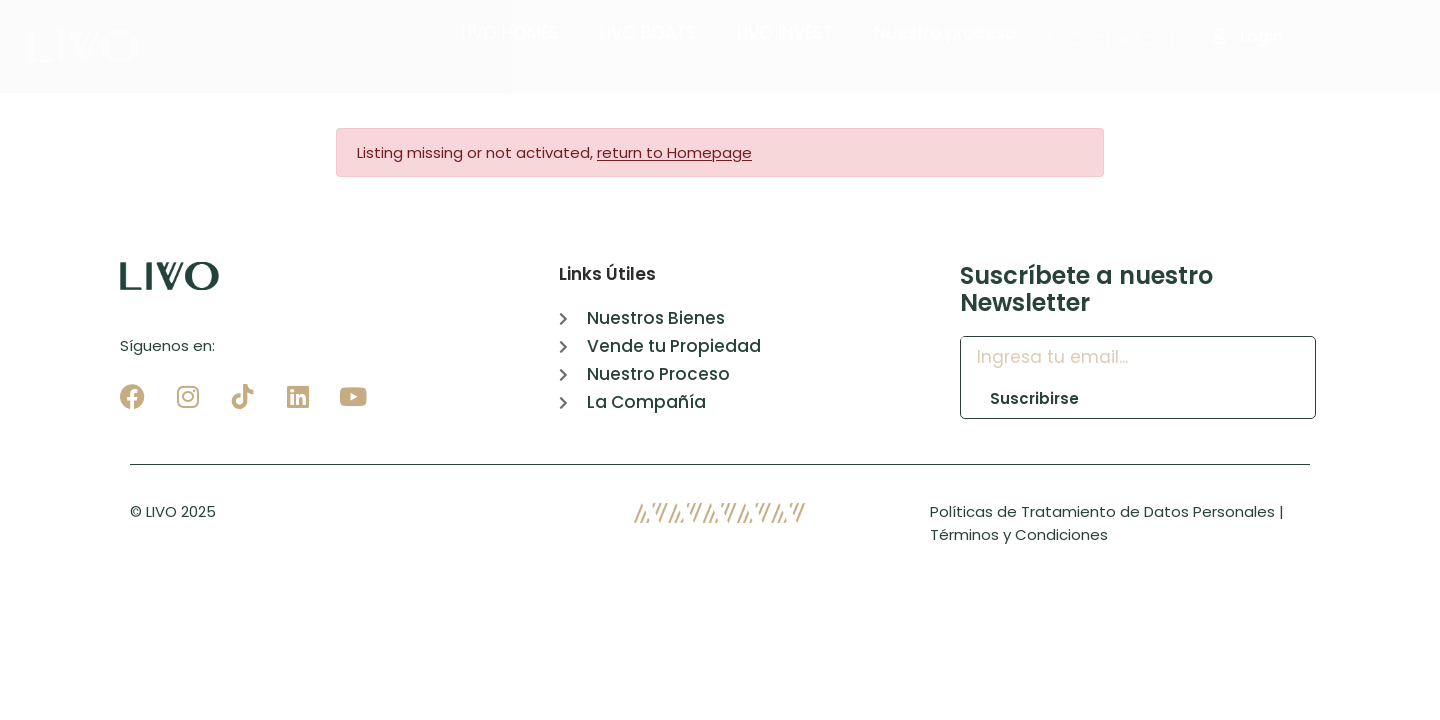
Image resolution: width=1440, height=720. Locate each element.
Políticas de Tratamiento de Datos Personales (1102, 511)
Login (1247, 36)
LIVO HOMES (510, 33)
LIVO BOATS (648, 33)
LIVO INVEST (785, 33)
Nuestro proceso (945, 33)
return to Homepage (674, 152)
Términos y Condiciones (1019, 534)
